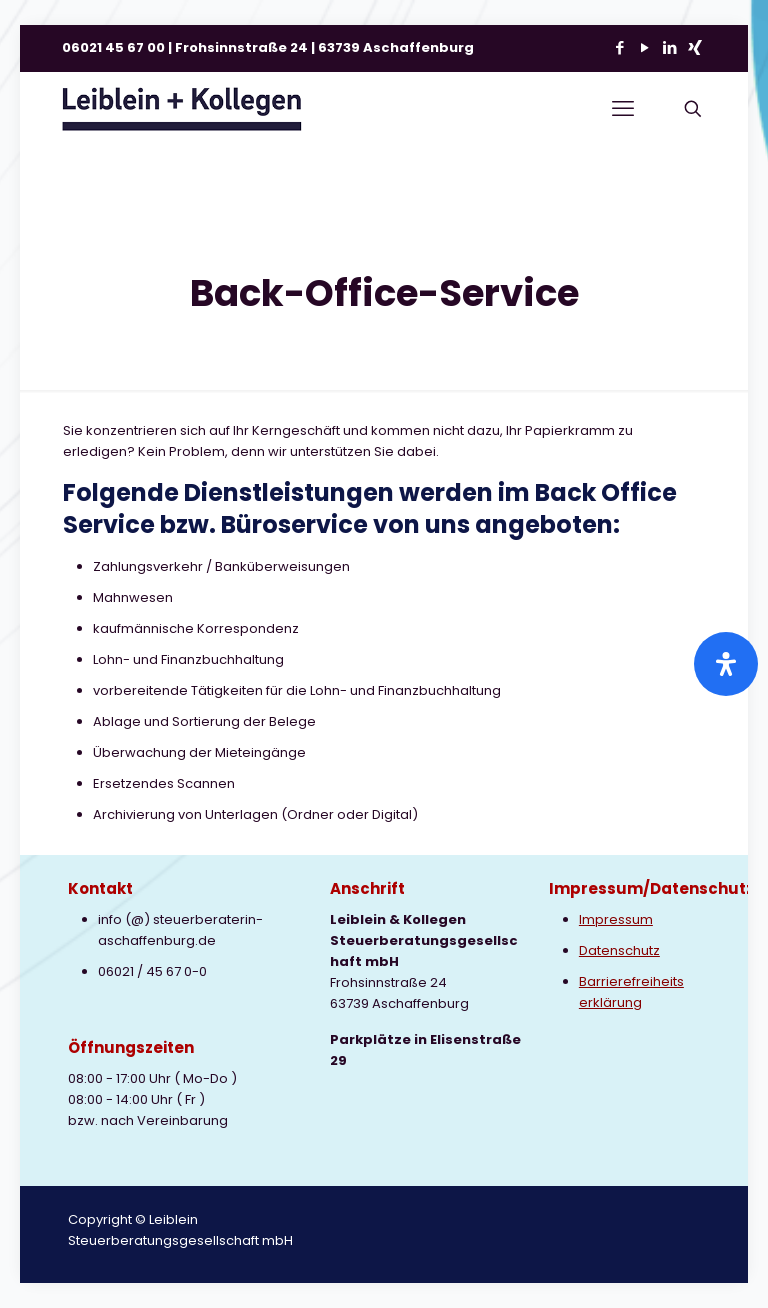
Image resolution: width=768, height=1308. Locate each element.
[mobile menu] (623, 109)
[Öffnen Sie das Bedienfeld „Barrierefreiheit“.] (726, 664)
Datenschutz (619, 950)
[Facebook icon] (619, 47)
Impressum (616, 919)
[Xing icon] (694, 47)
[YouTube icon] (644, 47)
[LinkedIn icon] (669, 47)
